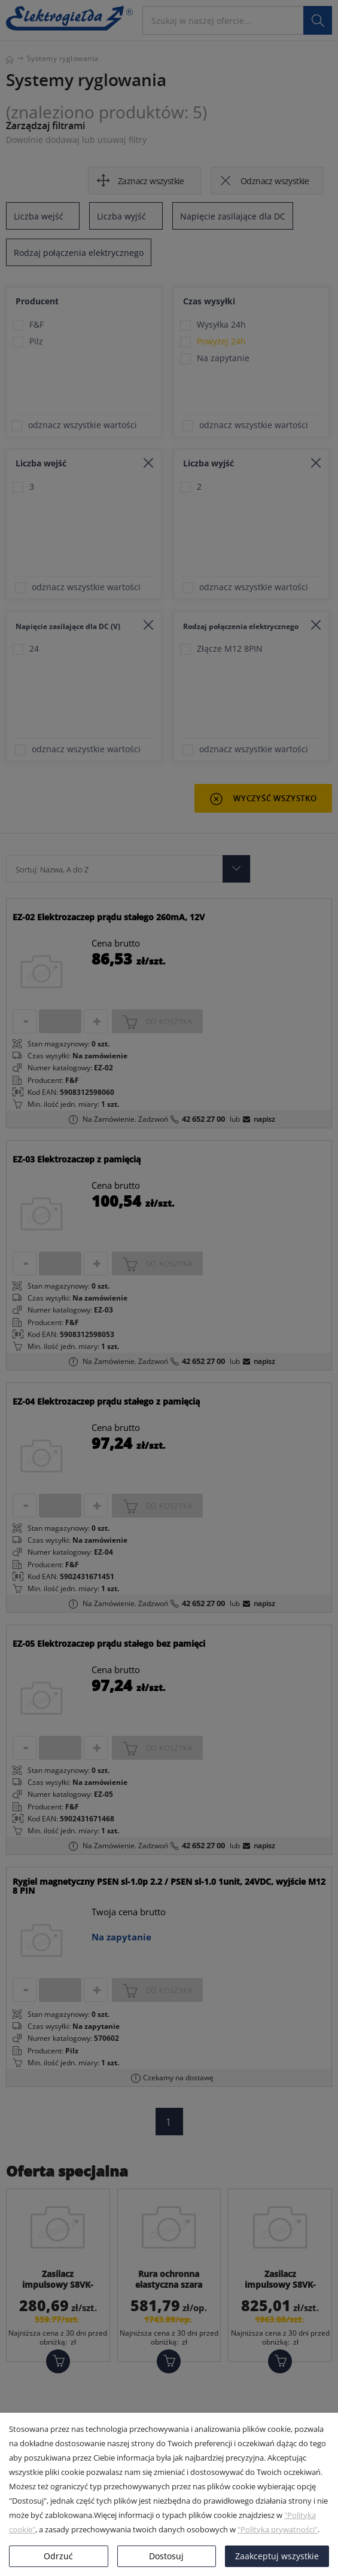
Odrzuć (58, 2556)
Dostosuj (166, 2556)
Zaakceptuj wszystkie (277, 2556)
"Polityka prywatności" (277, 2529)
